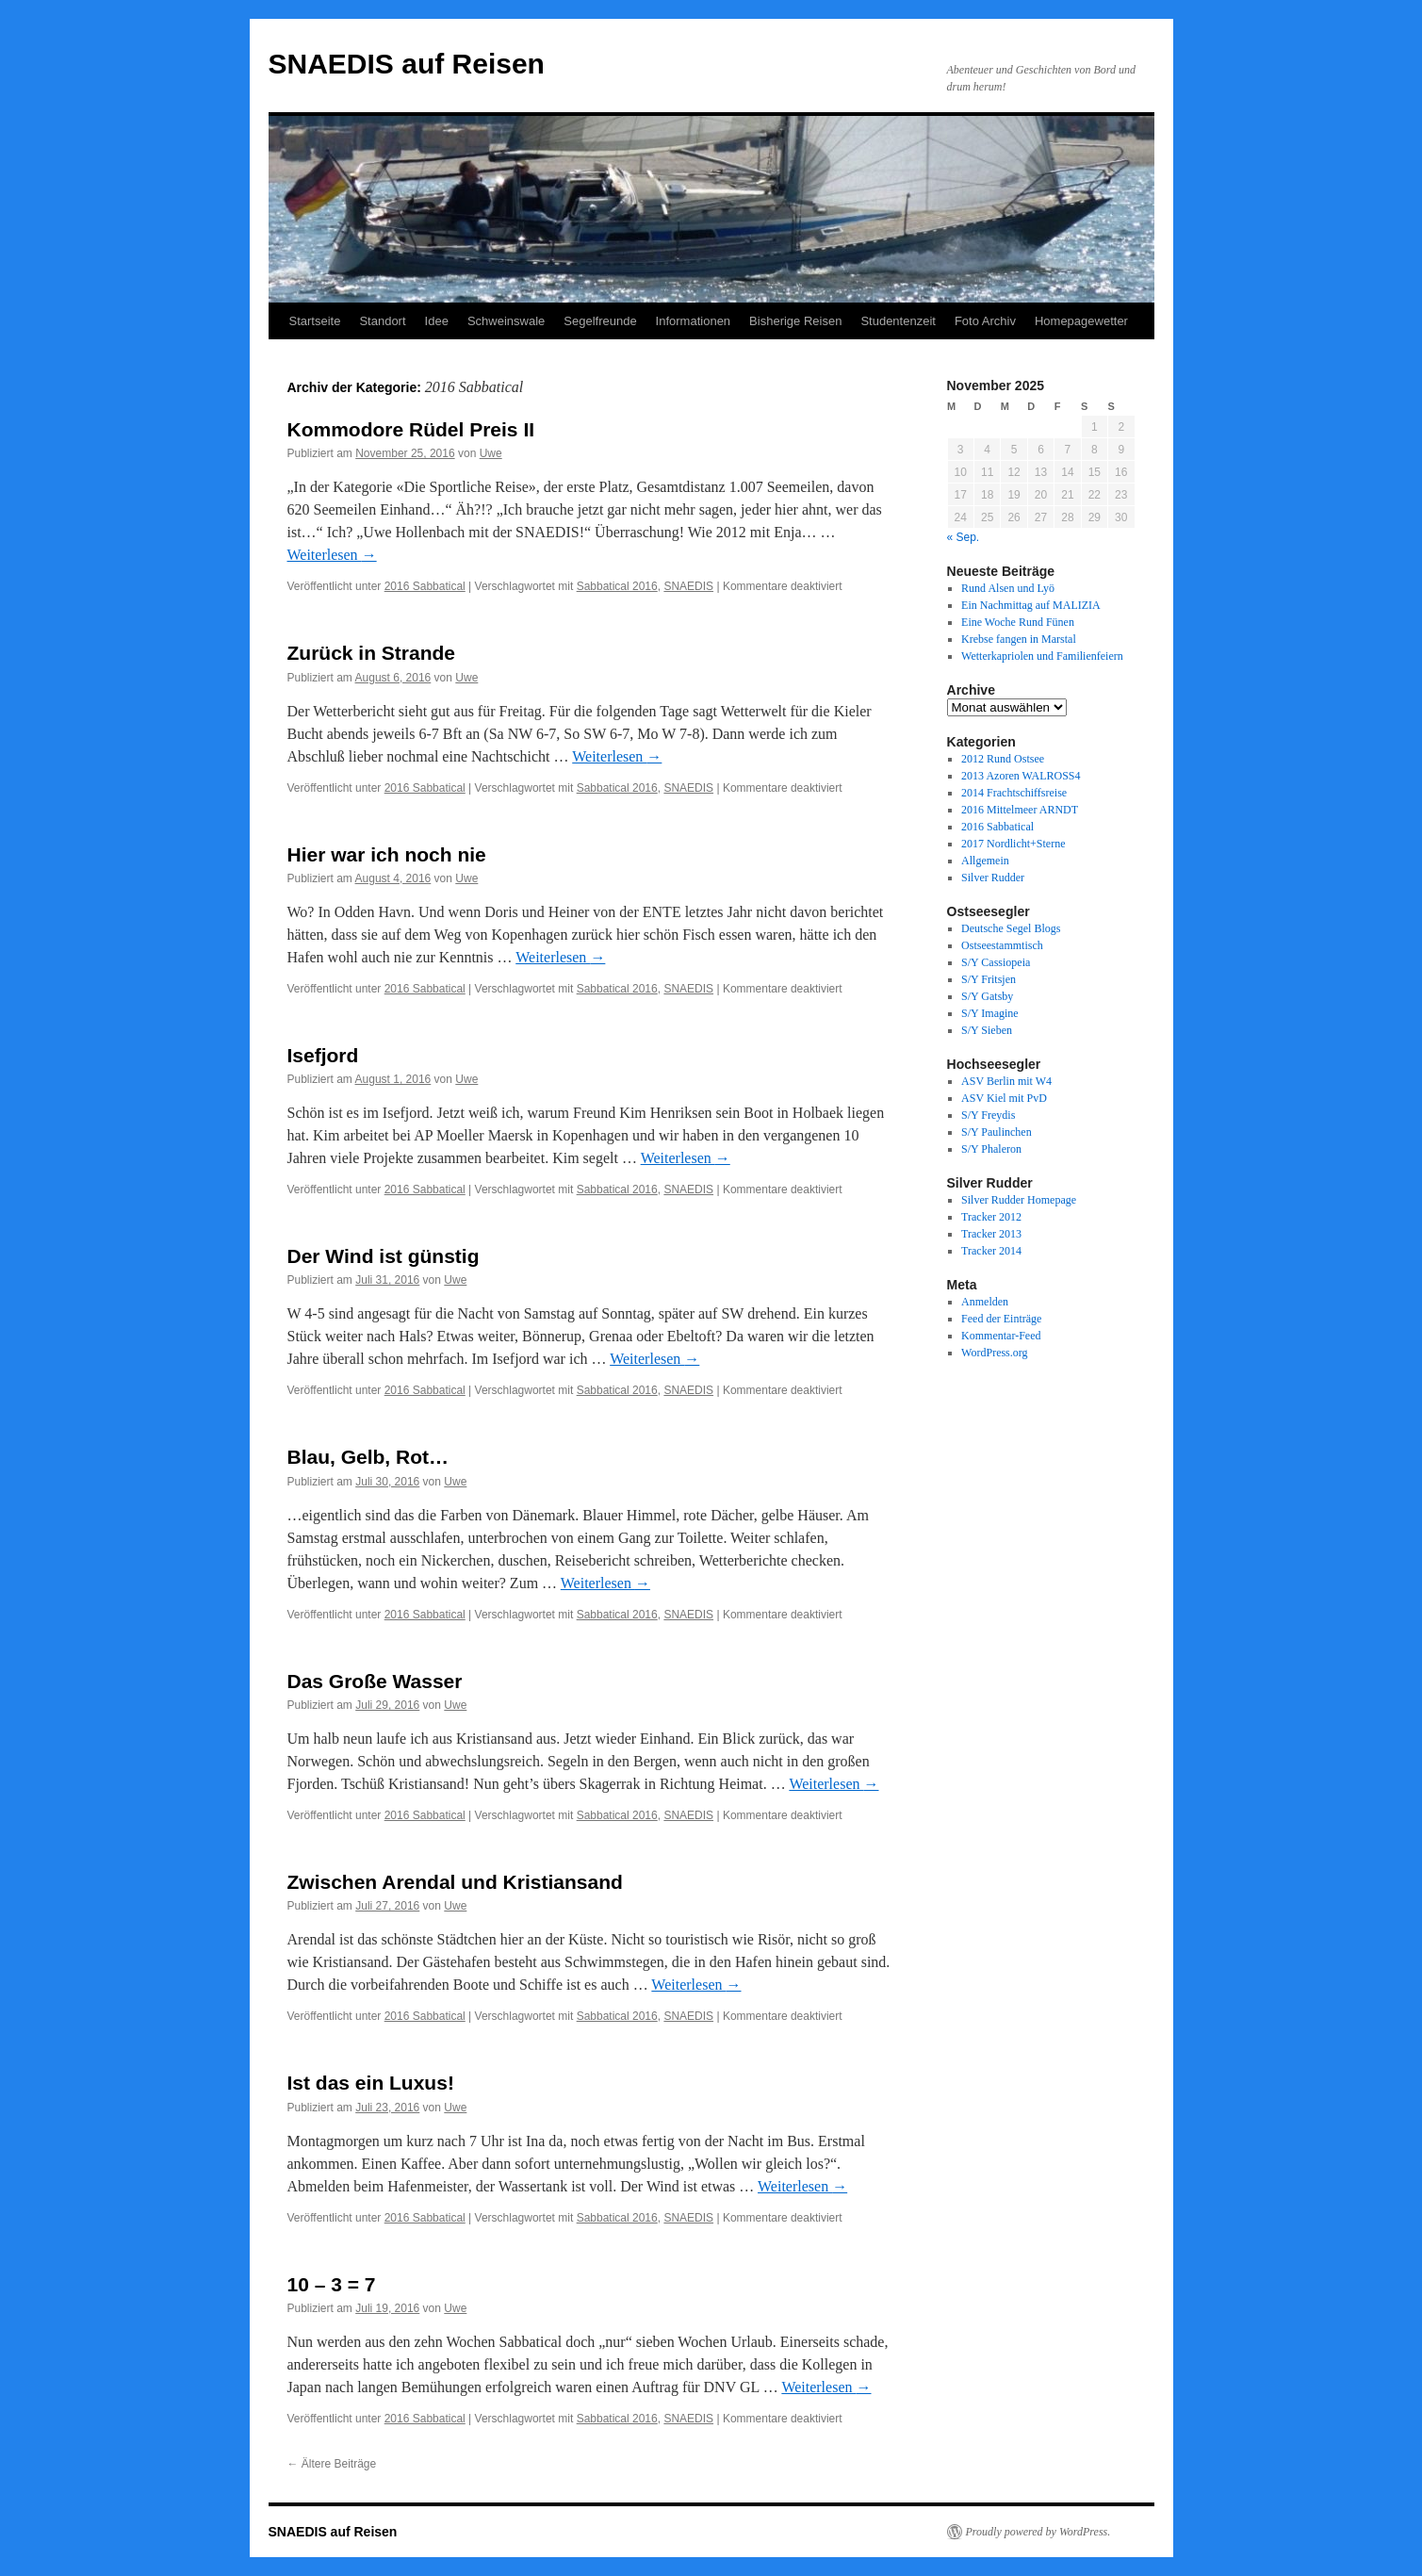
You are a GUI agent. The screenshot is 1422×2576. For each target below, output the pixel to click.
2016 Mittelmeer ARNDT (1019, 809)
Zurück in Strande (371, 653)
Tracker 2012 (991, 1216)
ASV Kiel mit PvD (1004, 1098)
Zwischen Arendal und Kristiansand (455, 1882)
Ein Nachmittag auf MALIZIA (1031, 605)
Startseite (315, 321)
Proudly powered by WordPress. (1038, 2531)
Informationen (693, 321)
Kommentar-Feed (1000, 1335)
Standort (382, 321)
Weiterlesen (332, 555)
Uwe (491, 453)
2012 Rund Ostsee (1002, 758)
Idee (437, 321)
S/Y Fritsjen (988, 979)
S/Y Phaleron (991, 1149)
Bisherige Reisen (795, 321)
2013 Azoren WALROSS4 (1020, 775)
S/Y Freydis (988, 1115)
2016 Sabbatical (425, 586)
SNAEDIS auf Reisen (407, 63)
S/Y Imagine (990, 1013)
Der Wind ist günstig (383, 1256)
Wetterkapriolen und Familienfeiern (1042, 656)
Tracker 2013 (991, 1233)
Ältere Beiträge (332, 2463)
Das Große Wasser (375, 1681)
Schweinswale (506, 321)
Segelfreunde (600, 321)
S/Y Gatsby (987, 996)
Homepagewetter (1081, 321)
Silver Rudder (992, 877)
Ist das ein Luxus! (370, 2082)
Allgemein (985, 860)
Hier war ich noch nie (386, 854)
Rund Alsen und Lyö (1007, 588)
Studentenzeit (898, 321)
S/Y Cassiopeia (995, 962)
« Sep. (963, 537)
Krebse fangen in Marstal (1018, 639)
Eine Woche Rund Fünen (1017, 622)
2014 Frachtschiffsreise (1014, 792)
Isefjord (323, 1055)
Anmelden (984, 1301)
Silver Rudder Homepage (1018, 1199)
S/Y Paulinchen (996, 1132)
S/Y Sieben (986, 1030)
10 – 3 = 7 (331, 2284)
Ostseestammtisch (1002, 945)
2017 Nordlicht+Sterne (1013, 843)
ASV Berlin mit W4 (1006, 1081)
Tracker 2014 (991, 1250)
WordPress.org (994, 1352)
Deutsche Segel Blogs (1010, 928)
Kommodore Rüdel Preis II (411, 429)
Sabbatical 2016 (617, 586)
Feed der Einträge (1001, 1318)
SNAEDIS (688, 586)
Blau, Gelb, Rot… (368, 1457)
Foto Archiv (985, 321)
